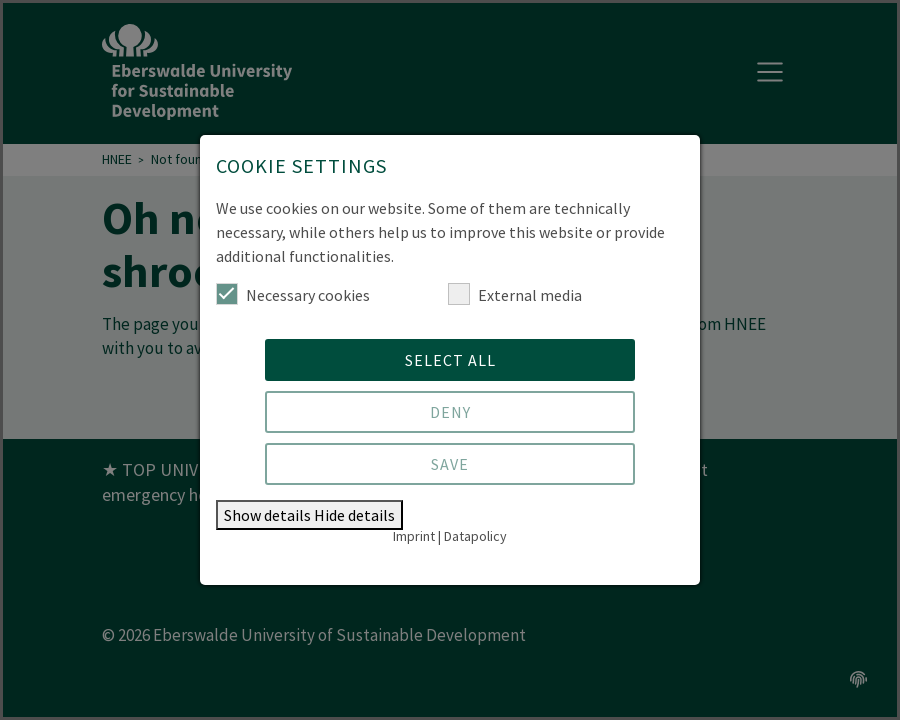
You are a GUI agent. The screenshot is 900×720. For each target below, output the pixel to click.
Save (450, 464)
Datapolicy (475, 536)
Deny (450, 412)
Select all (450, 360)
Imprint (414, 536)
